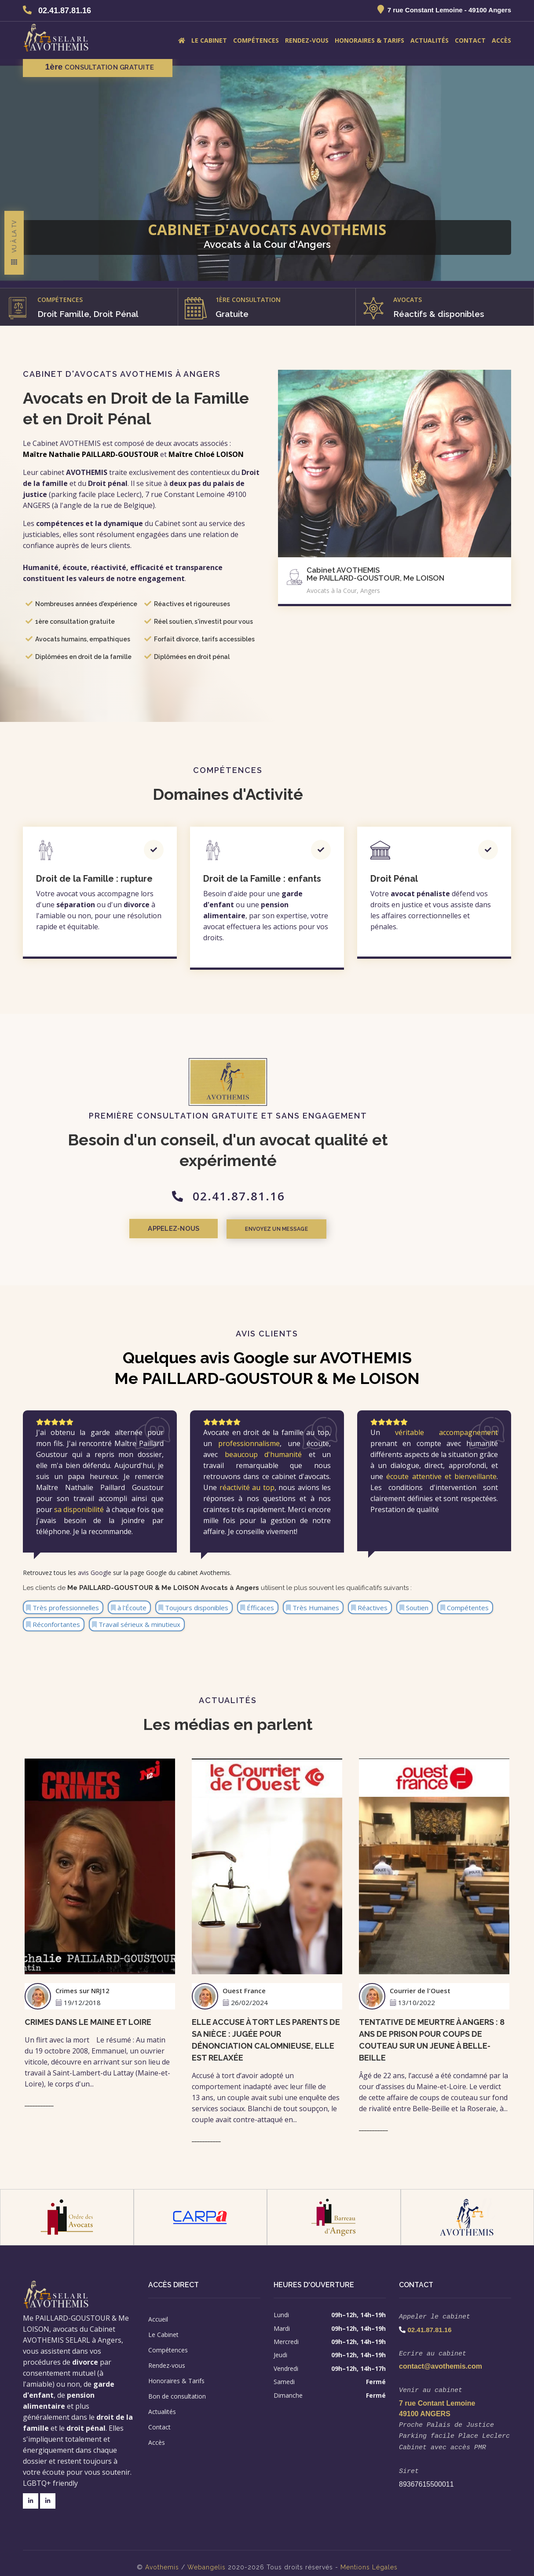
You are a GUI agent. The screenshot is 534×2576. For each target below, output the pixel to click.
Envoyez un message (318, 1229)
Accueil (158, 2317)
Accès (501, 40)
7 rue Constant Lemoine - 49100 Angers (449, 10)
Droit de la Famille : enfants (262, 878)
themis (168, 2558)
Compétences (256, 40)
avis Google (94, 1570)
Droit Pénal (394, 878)
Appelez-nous (209, 1229)
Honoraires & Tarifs (369, 40)
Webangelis (206, 2558)
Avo (151, 2558)
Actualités (429, 40)
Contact (470, 40)
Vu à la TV (14, 255)
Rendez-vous (307, 40)
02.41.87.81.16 (64, 10)
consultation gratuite (97, 66)
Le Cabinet (209, 40)
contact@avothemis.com (440, 2362)
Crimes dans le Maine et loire (88, 2019)
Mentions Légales (369, 2558)
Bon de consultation (177, 2394)
